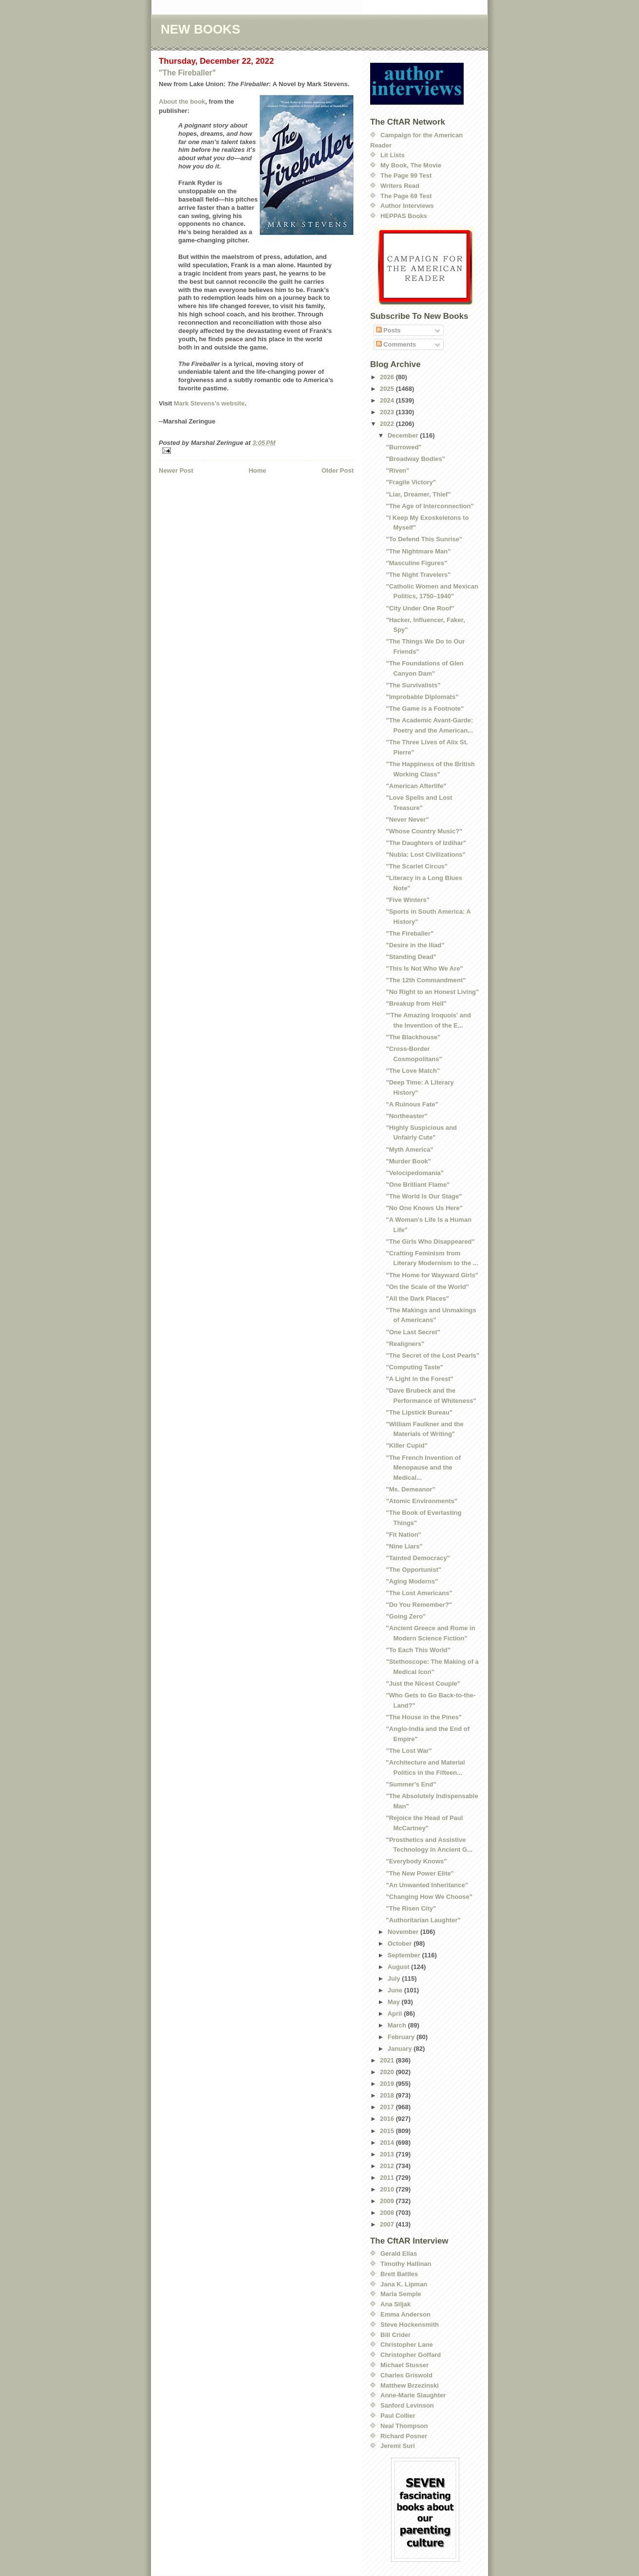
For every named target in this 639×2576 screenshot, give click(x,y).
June (396, 1990)
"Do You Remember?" (418, 1604)
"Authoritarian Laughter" (423, 1920)
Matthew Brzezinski (409, 2385)
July (395, 1978)
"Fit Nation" (403, 1534)
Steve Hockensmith (409, 2324)
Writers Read (399, 185)
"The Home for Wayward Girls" (432, 1275)
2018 (388, 2095)
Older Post (337, 470)
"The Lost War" (409, 1750)
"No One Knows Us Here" (424, 1208)
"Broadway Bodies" (415, 458)
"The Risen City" (411, 1908)
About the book (182, 101)
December (404, 435)
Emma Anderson (405, 2314)
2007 (388, 2224)
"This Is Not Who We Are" (424, 968)
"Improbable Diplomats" (422, 696)
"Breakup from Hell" (416, 1003)
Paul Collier (397, 2415)
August (399, 1966)
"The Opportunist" (413, 1569)
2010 (388, 2189)
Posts (388, 330)
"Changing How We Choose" (429, 1896)
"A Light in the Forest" (419, 1378)
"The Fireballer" (187, 73)
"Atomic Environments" (421, 1501)
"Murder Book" (408, 1161)
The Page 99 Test (406, 175)
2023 (388, 412)
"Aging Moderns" (412, 1581)
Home (257, 470)
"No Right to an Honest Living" (432, 991)
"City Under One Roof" (420, 608)
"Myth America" (409, 1149)
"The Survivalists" (413, 685)
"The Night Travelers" (418, 574)
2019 (388, 2083)
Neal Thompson (404, 2425)
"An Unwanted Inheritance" (427, 1885)
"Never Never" (407, 819)
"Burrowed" (403, 447)
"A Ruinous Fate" (412, 1104)
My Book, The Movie (410, 165)
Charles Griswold (406, 2375)
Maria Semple (400, 2294)
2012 (388, 2166)
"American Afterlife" (416, 786)
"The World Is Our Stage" (424, 1196)
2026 (388, 377)
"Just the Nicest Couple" (423, 1683)
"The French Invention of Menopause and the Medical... (423, 1468)
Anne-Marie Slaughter (413, 2395)
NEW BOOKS (200, 29)
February (402, 2037)
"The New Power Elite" (419, 1873)
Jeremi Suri (397, 2445)
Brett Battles (399, 2274)
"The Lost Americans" (419, 1593)
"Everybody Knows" (416, 1861)
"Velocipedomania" (415, 1173)
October (400, 1943)
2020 (388, 2072)
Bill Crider (395, 2334)
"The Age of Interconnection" (429, 506)
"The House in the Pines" (423, 1717)
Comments (396, 344)
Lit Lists (392, 155)
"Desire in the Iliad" (415, 945)
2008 (388, 2212)
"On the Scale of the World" (427, 1286)
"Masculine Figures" (416, 563)
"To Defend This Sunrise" (424, 539)
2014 (388, 2142)
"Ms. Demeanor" (410, 1489)
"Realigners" (405, 1343)
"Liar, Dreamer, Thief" (418, 494)
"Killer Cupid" (406, 1445)
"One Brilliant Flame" (418, 1184)
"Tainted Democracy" (418, 1558)
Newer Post (176, 470)
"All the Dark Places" (417, 1298)
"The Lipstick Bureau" (419, 1412)
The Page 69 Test (406, 196)
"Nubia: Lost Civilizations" (425, 854)
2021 (388, 2060)
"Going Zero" (406, 1616)
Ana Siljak (395, 2304)
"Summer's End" (411, 1784)
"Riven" (397, 470)
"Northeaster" (406, 1116)
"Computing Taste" (414, 1367)
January (400, 2048)
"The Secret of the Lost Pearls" (432, 1355)
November (404, 1931)
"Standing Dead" (411, 956)
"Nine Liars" (404, 1546)
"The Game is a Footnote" (425, 708)
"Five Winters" (408, 899)
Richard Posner (403, 2436)
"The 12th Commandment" (426, 980)
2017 (388, 2107)
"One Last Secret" (413, 1332)
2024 (388, 400)
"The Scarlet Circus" (416, 866)
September (405, 1955)
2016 (388, 2118)
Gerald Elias (398, 2253)
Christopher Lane (406, 2344)
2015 (388, 2130)
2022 (388, 423)
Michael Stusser (404, 2365)
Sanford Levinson (407, 2405)
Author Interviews (407, 205)
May (395, 2002)
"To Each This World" (418, 1650)
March (398, 2025)
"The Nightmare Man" (418, 551)
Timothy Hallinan (406, 2263)
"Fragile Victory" (410, 482)
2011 (388, 2177)
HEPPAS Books (403, 216)
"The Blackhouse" (413, 1037)
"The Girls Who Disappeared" (430, 1241)
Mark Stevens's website (209, 403)
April (396, 2013)
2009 (388, 2201)
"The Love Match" (413, 1070)
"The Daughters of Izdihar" (426, 842)
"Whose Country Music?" (424, 831)
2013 (388, 2154)
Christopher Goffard (410, 2354)
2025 (388, 388)
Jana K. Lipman (403, 2284)
